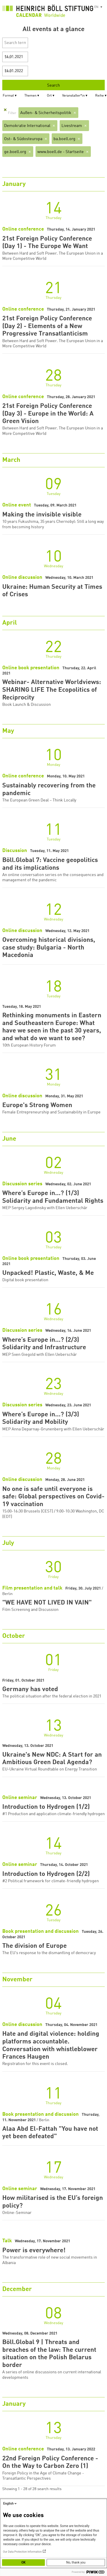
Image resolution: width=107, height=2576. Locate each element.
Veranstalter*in (73, 95)
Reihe (99, 95)
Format (8, 95)
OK (23, 2562)
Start (9, 57)
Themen (30, 95)
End (8, 71)
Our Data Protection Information (22, 2551)
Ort (49, 95)
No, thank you (76, 2562)
